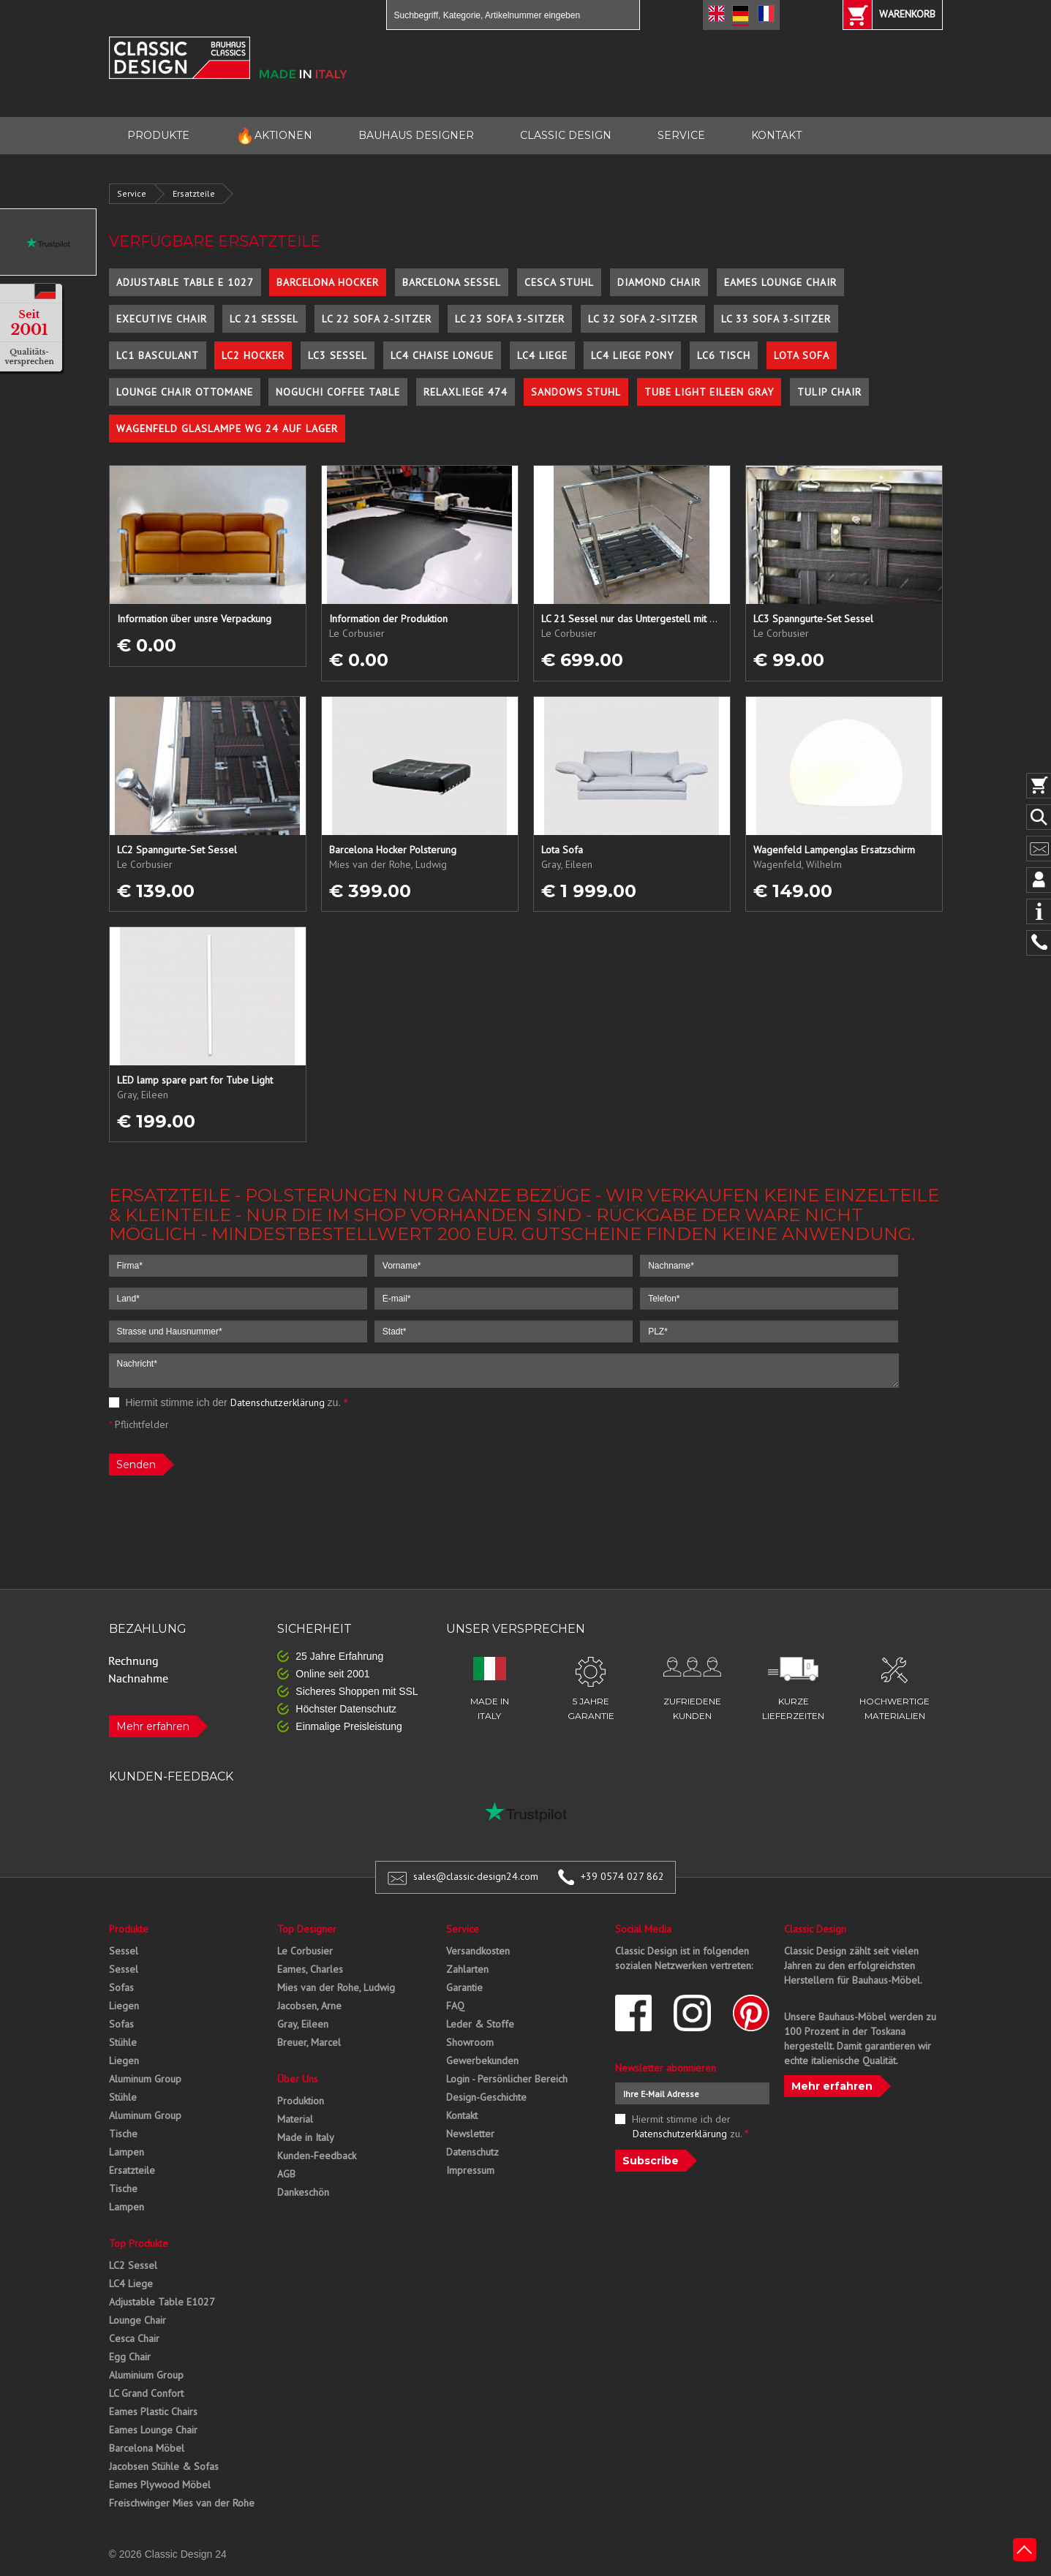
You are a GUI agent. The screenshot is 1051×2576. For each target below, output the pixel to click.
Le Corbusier (305, 1950)
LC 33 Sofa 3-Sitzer (776, 318)
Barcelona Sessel (451, 282)
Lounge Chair (137, 2320)
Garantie (464, 1987)
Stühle (123, 2042)
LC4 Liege (542, 355)
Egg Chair (130, 2356)
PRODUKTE (158, 135)
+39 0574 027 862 (622, 1876)
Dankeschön (303, 2192)
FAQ (455, 2005)
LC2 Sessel (133, 2265)
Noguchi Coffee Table (338, 392)
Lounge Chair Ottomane (184, 392)
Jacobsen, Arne (309, 2005)
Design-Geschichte (486, 2097)
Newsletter (470, 2133)
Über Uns (297, 2078)
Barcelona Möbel (146, 2448)
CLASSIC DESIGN (565, 135)
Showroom (470, 2042)
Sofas (121, 1987)
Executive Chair (161, 318)
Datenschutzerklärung (277, 1402)
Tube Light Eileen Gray (709, 392)
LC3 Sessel (337, 355)
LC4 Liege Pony (632, 355)
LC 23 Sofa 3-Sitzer (510, 318)
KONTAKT (776, 135)
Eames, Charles (310, 1969)
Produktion (300, 2100)
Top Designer (306, 1928)
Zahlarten (467, 1969)
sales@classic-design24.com (475, 1876)
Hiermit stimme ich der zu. (228, 1402)
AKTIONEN (274, 135)
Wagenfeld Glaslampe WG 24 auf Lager (227, 428)
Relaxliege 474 (465, 392)
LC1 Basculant (157, 355)
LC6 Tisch (723, 355)
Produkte (128, 1928)
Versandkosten (478, 1950)
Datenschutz (472, 2151)
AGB (286, 2173)
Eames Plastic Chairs (153, 2411)
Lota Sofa (801, 355)
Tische (123, 2133)
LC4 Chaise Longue (442, 355)
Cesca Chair (134, 2338)
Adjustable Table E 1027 (185, 282)
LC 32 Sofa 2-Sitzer (643, 318)
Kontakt (462, 2115)
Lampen (126, 2151)
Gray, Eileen (302, 2024)
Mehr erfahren (152, 1726)
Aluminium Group (146, 2375)
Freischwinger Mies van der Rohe (182, 2502)
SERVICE (681, 135)
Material (295, 2119)
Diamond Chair (659, 282)
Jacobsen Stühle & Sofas (164, 2466)
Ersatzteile (194, 193)
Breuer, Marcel (309, 2042)
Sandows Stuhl (576, 392)
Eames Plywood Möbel (160, 2484)
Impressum (470, 2170)
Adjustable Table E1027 (162, 2301)
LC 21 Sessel (264, 318)
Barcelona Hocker (327, 282)
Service (131, 193)
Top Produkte (138, 2243)
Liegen (124, 2005)
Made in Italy (305, 2137)
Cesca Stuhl (559, 282)
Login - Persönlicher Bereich (507, 2078)
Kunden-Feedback (316, 2155)
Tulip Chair (829, 392)
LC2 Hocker (253, 355)
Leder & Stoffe (480, 2024)
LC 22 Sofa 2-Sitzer (377, 318)
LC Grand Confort (146, 2393)
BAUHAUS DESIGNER (416, 135)
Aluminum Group (145, 2078)
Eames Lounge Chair (780, 282)
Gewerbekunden (482, 2060)
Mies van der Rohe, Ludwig (336, 1987)
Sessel (123, 1950)
